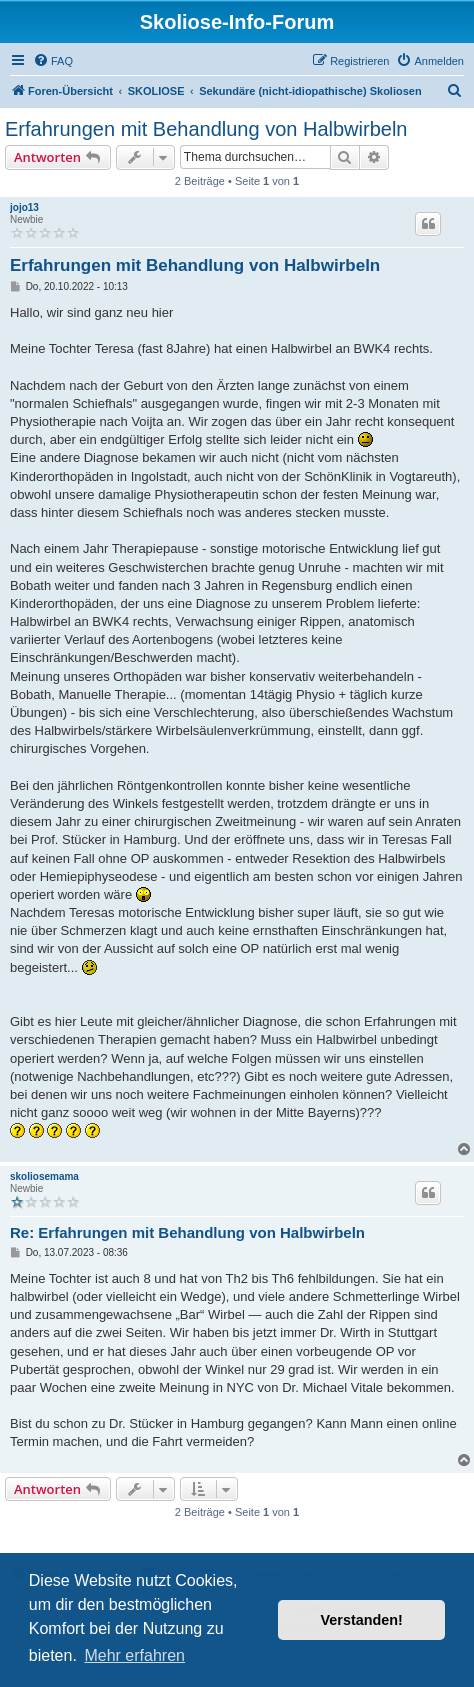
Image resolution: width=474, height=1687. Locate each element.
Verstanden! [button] (362, 1620)
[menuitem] (53, 61)
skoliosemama (44, 1176)
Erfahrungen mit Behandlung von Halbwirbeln (206, 129)
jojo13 (24, 207)
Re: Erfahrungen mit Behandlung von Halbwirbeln (187, 1232)
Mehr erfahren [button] (134, 1655)
